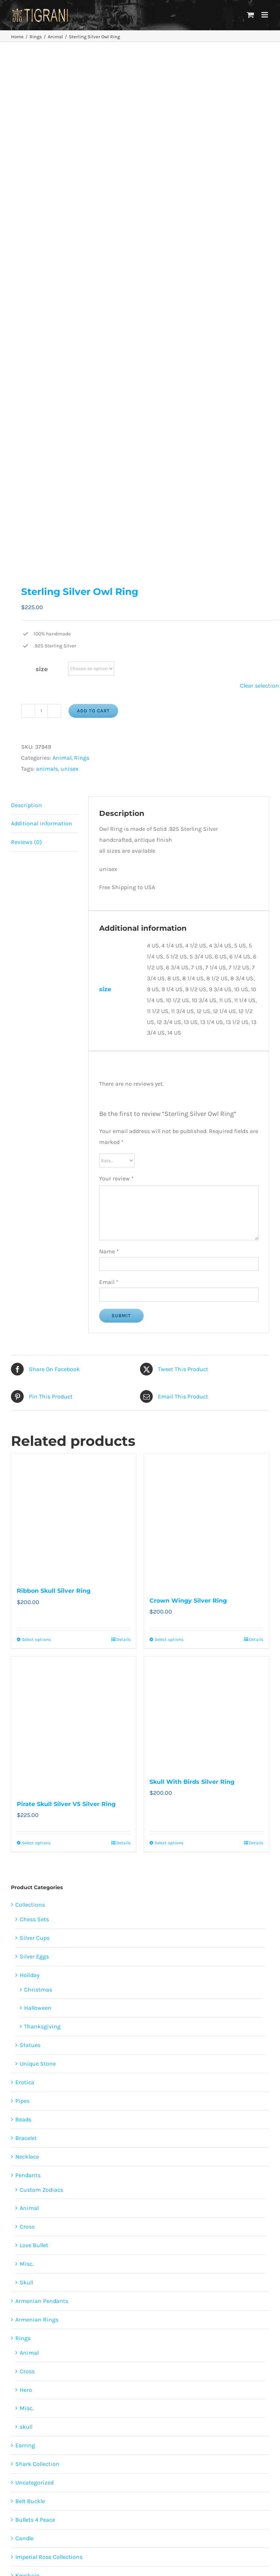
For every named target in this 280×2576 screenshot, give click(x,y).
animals (47, 279)
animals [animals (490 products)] (34, 2321)
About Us (207, 2427)
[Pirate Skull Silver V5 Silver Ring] (73, 1235)
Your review (116, 689)
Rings (81, 269)
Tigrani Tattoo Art (38, 2160)
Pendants (27, 1686)
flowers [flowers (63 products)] (54, 2334)
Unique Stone (38, 1575)
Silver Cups (35, 1449)
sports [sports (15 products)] (60, 2361)
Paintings (28, 2179)
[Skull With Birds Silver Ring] (206, 1224)
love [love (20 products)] (99, 2334)
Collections (30, 1416)
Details (123, 1150)
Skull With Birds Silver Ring (191, 1293)
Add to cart (93, 222)
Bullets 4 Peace (35, 2031)
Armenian (28, 2142)
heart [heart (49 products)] (79, 2334)
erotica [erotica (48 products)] (84, 2321)
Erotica (24, 1593)
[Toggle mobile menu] (265, 15)
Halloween (37, 1519)
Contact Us (188, 2501)
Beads (23, 1630)
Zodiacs (25, 2123)
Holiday (29, 1486)
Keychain (27, 2086)
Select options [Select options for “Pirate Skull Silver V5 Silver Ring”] (36, 1354)
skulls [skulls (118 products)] (119, 2348)
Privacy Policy (207, 2448)
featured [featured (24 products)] (111, 2321)
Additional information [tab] (41, 334)
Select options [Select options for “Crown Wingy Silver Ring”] (169, 1150)
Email (108, 793)
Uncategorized (34, 1994)
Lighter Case (31, 2105)
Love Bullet (34, 1756)
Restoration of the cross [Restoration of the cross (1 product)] (74, 2348)
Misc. (27, 1775)
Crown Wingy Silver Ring (188, 1112)
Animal (61, 269)
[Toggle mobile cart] (250, 15)
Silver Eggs (34, 1467)
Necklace (27, 1668)
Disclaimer (207, 2459)
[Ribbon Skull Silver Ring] (73, 1027)
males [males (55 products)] (120, 2334)
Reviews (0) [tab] (26, 353)
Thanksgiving (42, 1537)
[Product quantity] (41, 222)
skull (26, 1938)
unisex (69, 279)
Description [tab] (26, 316)
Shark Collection (37, 1975)
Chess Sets (34, 1430)
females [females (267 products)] (27, 2334)
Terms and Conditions (207, 2470)
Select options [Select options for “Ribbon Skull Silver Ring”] (36, 1150)
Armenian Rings (36, 1831)
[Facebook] (73, 2410)
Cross (27, 1738)
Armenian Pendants (41, 1812)
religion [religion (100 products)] (27, 2348)
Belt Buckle (30, 2012)
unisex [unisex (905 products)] (85, 2361)
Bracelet (26, 1649)
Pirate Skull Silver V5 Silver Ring (66, 1315)
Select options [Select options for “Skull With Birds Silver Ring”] (169, 1354)
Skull (26, 1793)
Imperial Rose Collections (48, 2068)
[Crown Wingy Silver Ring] (206, 1032)
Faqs (207, 2438)
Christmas (38, 1500)
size (42, 180)
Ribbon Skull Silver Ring (53, 1102)
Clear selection (259, 197)
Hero (26, 1901)
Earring (25, 1956)
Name (109, 762)
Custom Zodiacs (41, 1700)
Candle (24, 2049)
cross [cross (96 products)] (59, 2321)
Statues (30, 1556)
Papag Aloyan (37, 2194)
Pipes (22, 1612)
